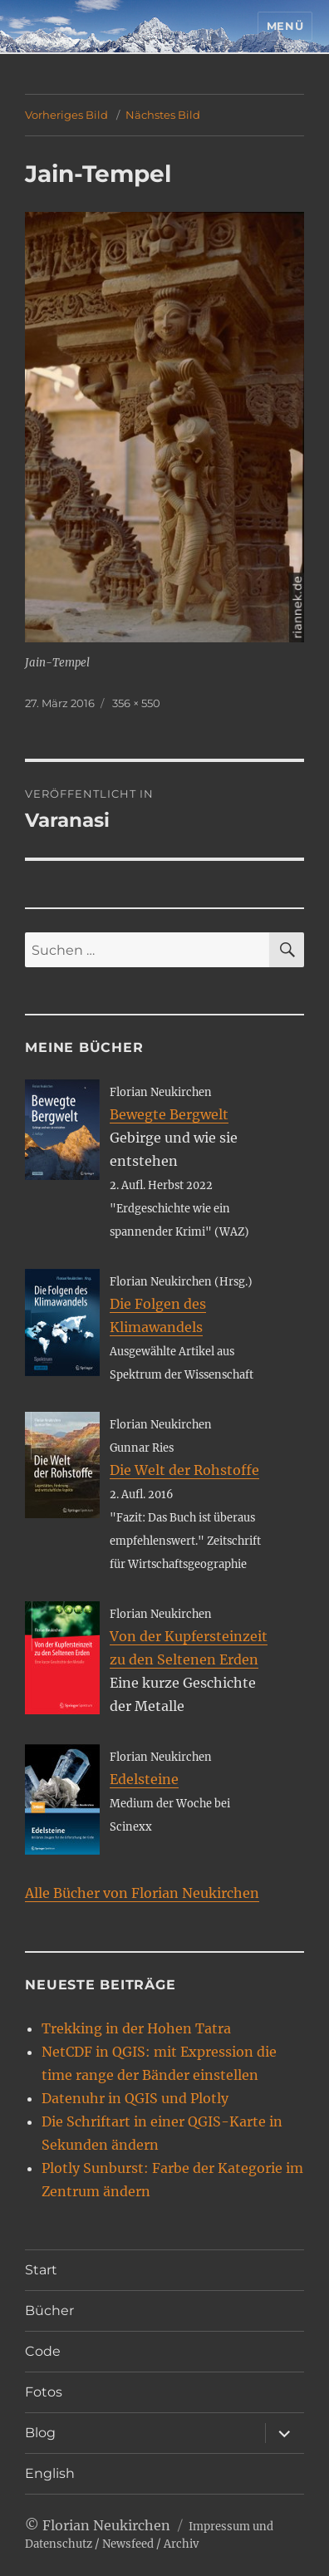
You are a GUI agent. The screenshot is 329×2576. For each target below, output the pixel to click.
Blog (40, 2433)
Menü (285, 25)
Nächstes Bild (162, 114)
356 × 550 (136, 703)
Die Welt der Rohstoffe (184, 1470)
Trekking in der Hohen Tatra (136, 2028)
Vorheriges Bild (66, 114)
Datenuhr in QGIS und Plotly (135, 2098)
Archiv (181, 2544)
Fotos (43, 2392)
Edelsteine (144, 1779)
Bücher (49, 2310)
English (50, 2473)
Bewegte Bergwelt (169, 1114)
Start (41, 2270)
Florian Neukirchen (106, 2525)
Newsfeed (128, 2544)
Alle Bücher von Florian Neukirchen (142, 1893)
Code (43, 2351)
